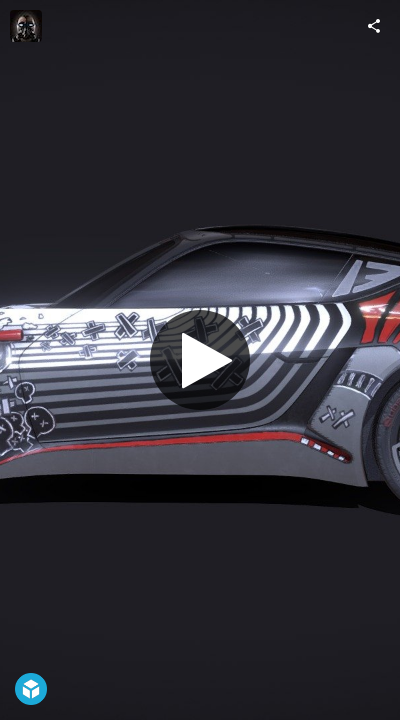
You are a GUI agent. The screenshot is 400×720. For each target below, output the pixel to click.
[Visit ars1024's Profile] (26, 26)
